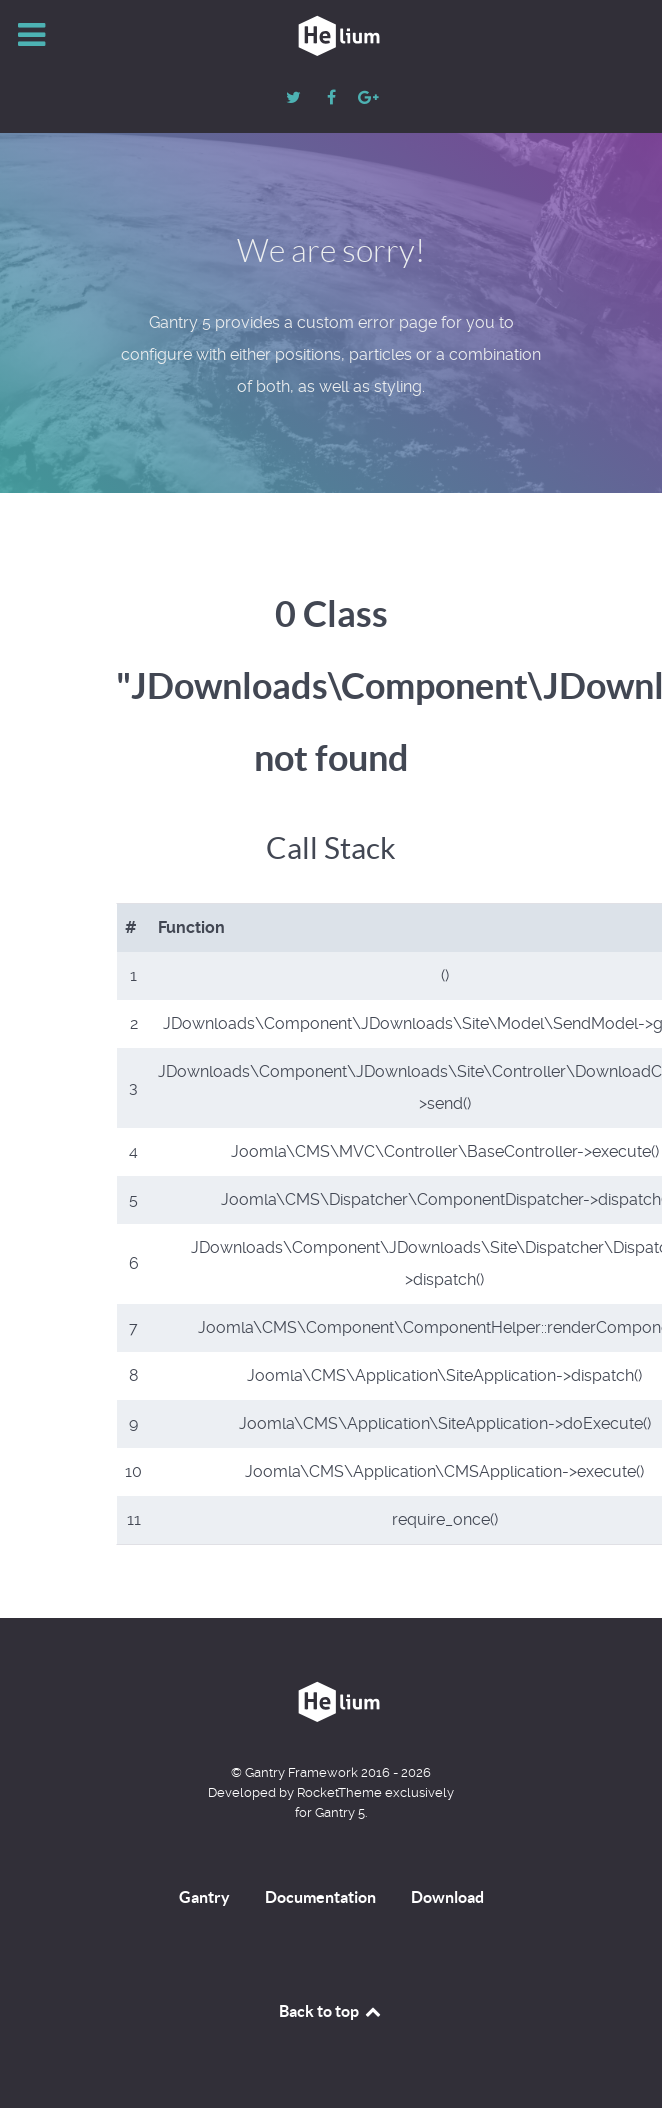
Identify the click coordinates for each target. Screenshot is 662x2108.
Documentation (320, 1897)
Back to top (331, 2011)
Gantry (204, 1897)
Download (447, 1897)
